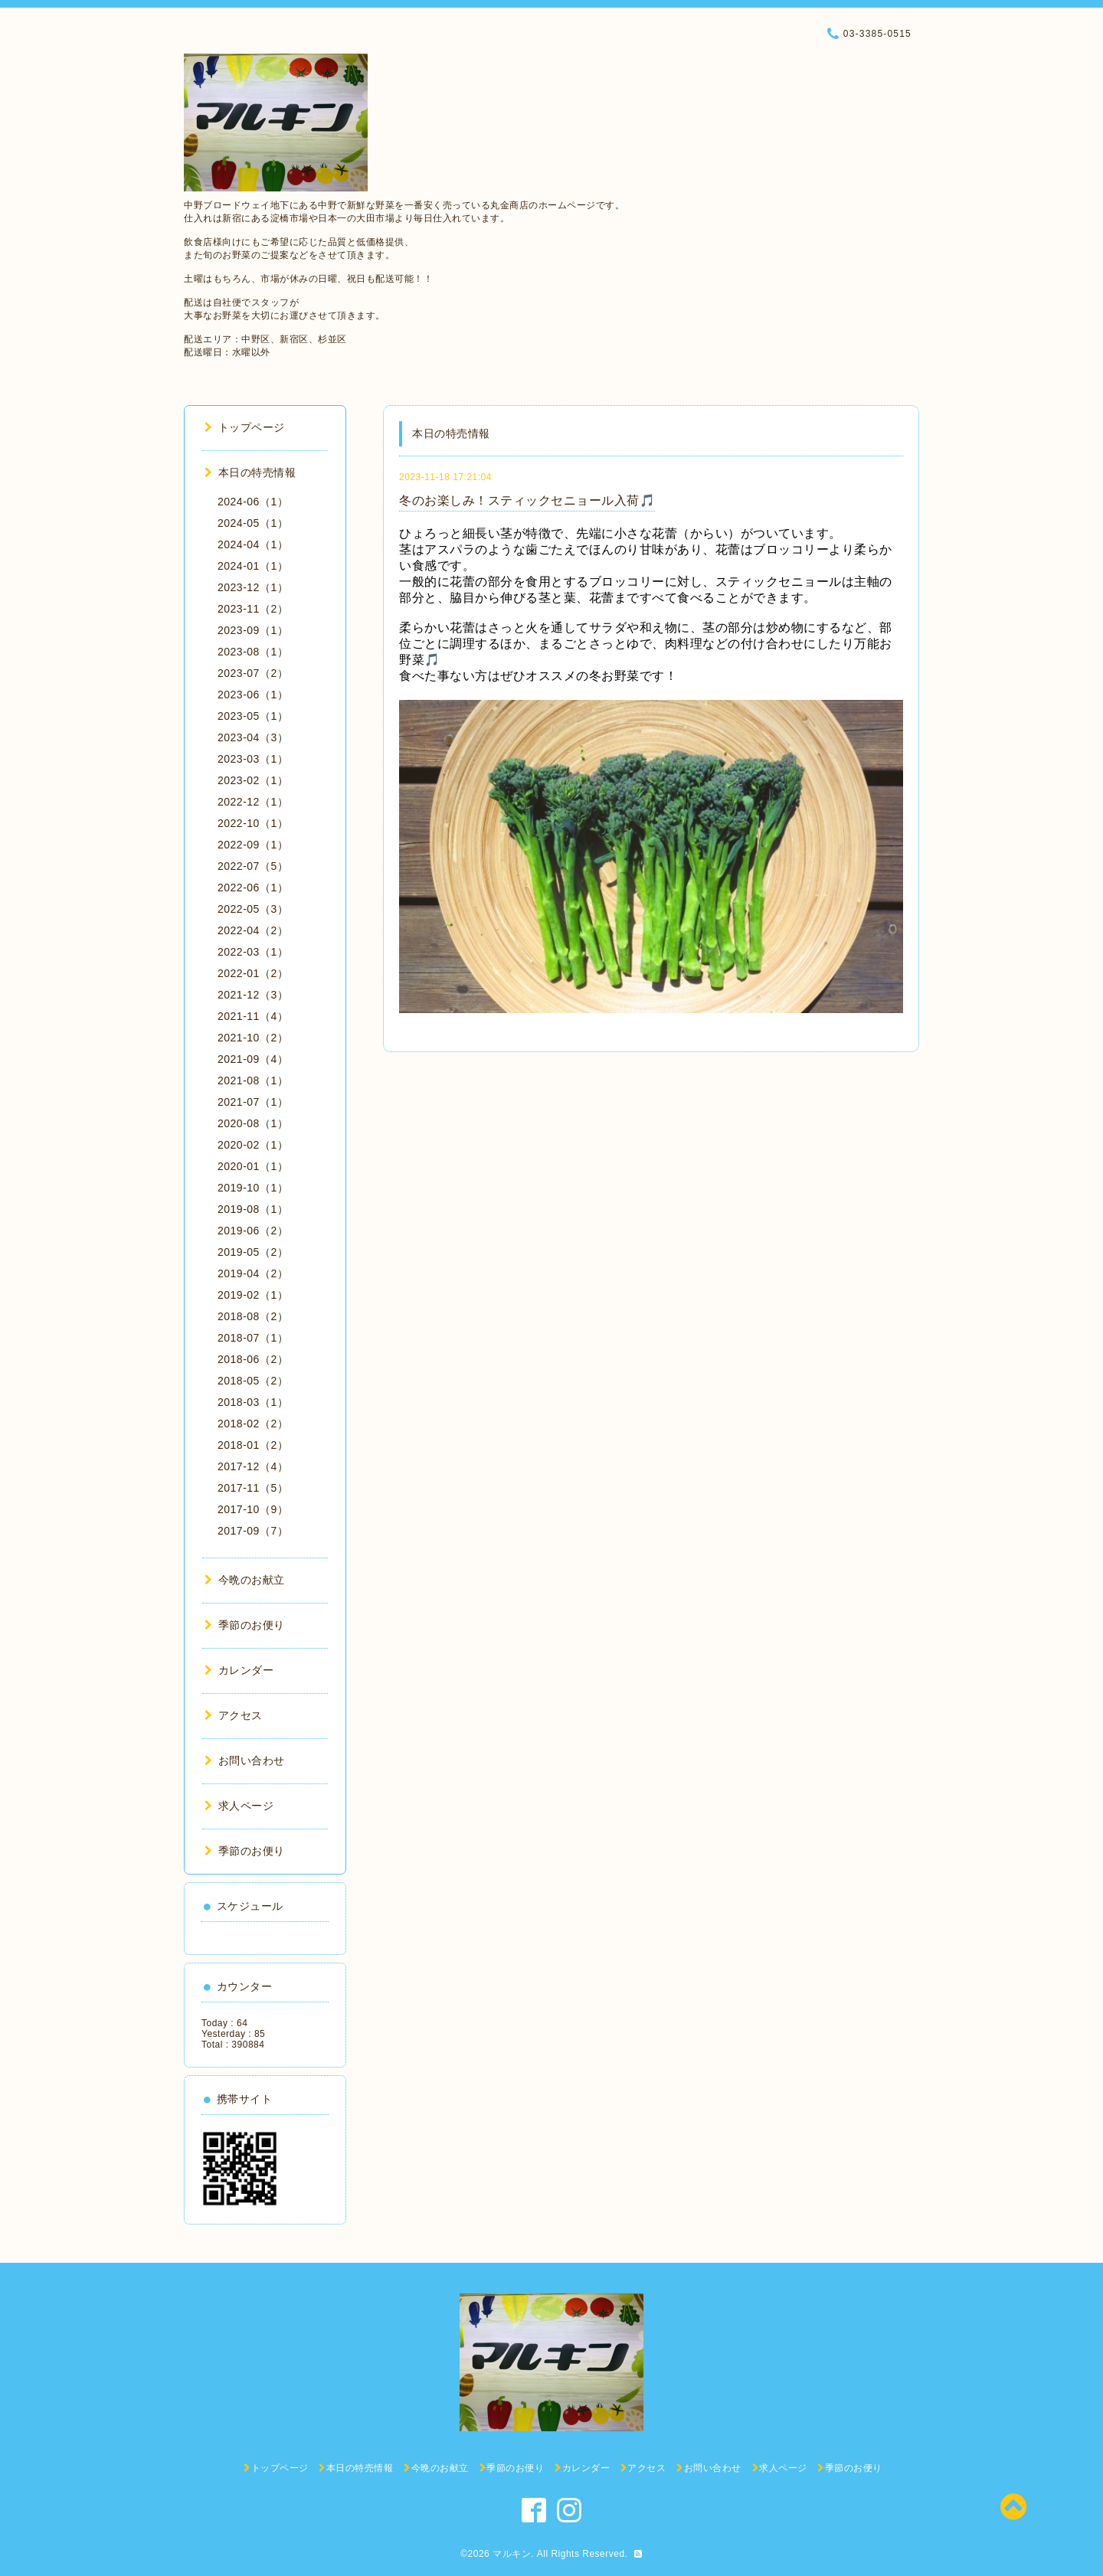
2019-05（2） (253, 1252)
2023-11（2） (253, 609)
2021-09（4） (253, 1059)
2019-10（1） (253, 1188)
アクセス (234, 1715)
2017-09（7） (253, 1531)
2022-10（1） (253, 823)
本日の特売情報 (250, 472)
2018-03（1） (253, 1402)
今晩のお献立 (245, 1580)
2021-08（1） (253, 1080)
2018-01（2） (253, 1445)
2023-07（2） (253, 673)
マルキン (512, 2553)
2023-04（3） (253, 737)
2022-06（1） (253, 887)
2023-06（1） (253, 694)
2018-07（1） (253, 1338)
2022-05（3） (253, 909)
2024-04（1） (253, 544)
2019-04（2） (253, 1273)
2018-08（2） (253, 1316)
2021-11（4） (253, 1016)
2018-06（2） (253, 1359)
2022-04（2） (253, 930)
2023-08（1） (253, 652)
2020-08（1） (253, 1123)
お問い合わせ (245, 1760)
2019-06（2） (253, 1230)
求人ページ (239, 1806)
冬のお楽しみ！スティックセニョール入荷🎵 (527, 500)
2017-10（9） (253, 1509)
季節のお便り (245, 1625)
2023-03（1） (253, 759)
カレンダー (239, 1670)
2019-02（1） (253, 1295)
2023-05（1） (253, 716)
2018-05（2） (253, 1381)
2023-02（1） (253, 780)
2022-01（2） (253, 973)
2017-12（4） (253, 1466)
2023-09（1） (253, 630)
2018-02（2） (253, 1423)
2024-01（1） (253, 566)
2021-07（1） (253, 1102)
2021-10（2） (253, 1037)
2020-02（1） (253, 1145)
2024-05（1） (253, 523)
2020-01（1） (253, 1166)
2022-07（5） (253, 866)
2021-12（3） (253, 995)
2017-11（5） (253, 1488)
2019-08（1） (253, 1209)
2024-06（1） (253, 501)
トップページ (245, 427)
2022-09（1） (253, 845)
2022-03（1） (253, 952)
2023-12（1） (253, 587)
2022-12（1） (253, 802)
